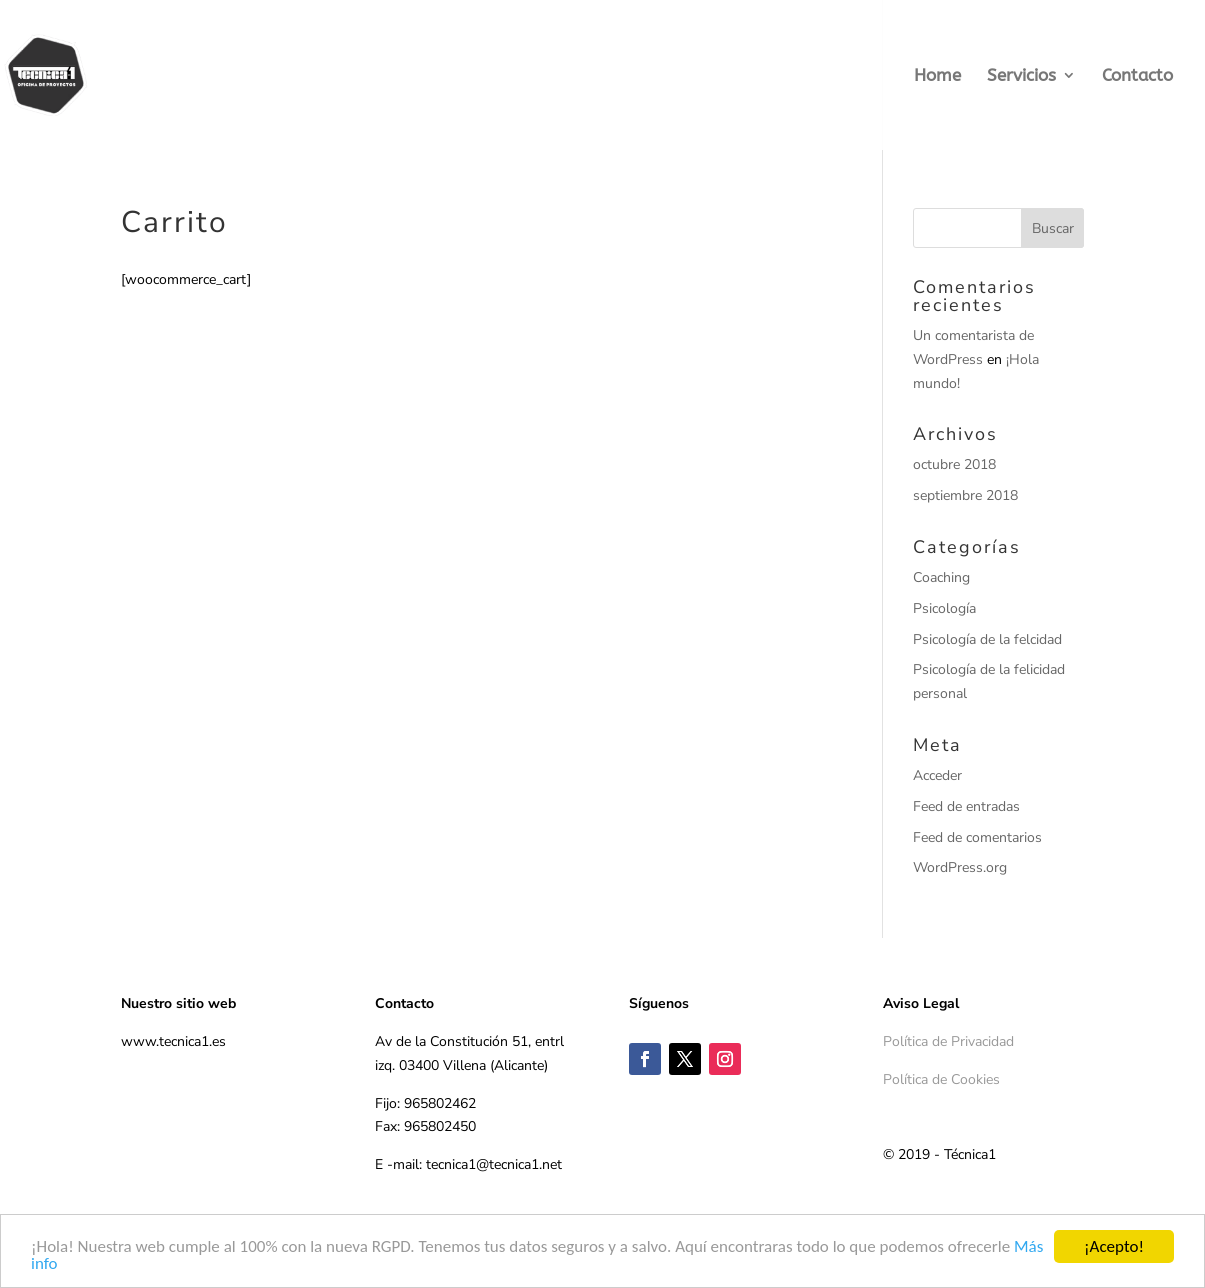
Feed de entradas (966, 806)
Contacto (1137, 76)
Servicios (1021, 76)
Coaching (941, 577)
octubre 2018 (954, 464)
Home (937, 76)
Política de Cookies (941, 1079)
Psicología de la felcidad (987, 639)
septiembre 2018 (965, 495)
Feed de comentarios (977, 837)
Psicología (944, 608)
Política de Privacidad (948, 1041)
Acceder (937, 775)
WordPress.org (960, 867)
